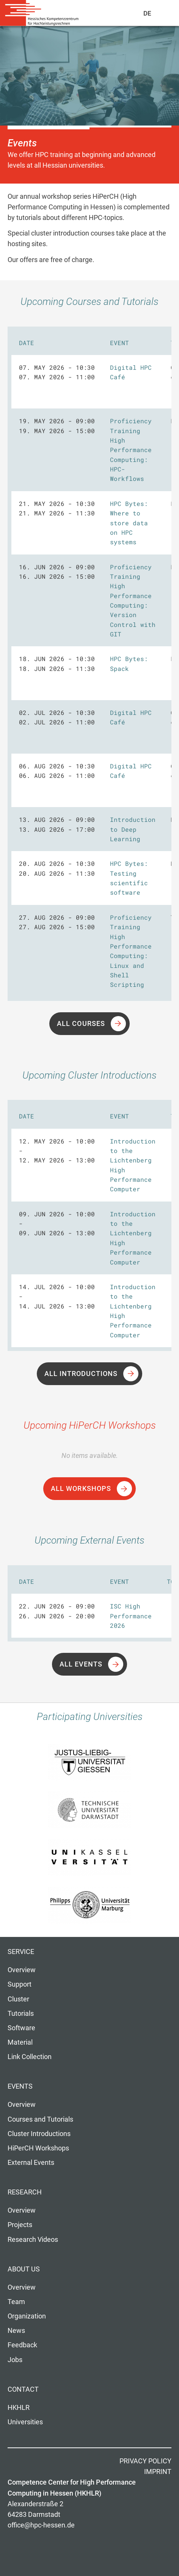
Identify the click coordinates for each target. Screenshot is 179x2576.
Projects (20, 2225)
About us (24, 2269)
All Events (81, 1664)
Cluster (18, 1999)
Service (21, 1952)
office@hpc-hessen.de (41, 2525)
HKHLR (19, 2407)
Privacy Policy (145, 2461)
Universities (25, 2422)
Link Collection (30, 2057)
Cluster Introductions (39, 2134)
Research (25, 2192)
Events (20, 2086)
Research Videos (33, 2239)
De (147, 13)
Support (19, 1984)
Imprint (157, 2471)
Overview (22, 1970)
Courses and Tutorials (40, 2119)
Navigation (164, 15)
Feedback (22, 2345)
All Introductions (81, 1374)
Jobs (15, 2360)
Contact (23, 2389)
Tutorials (21, 2013)
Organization (27, 2316)
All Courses (81, 1023)
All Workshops (81, 1488)
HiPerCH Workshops (38, 2148)
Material (20, 2042)
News (16, 2330)
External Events (31, 2162)
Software (21, 2028)
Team (16, 2302)
